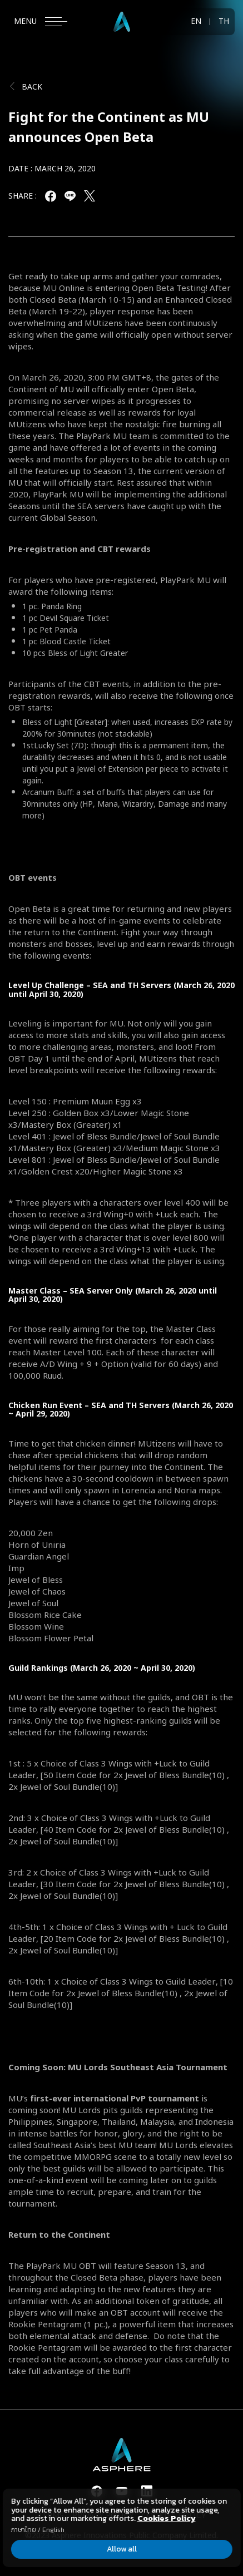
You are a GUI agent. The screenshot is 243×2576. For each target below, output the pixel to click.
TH (224, 22)
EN (196, 22)
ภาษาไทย (23, 2530)
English (53, 2530)
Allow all (122, 2549)
